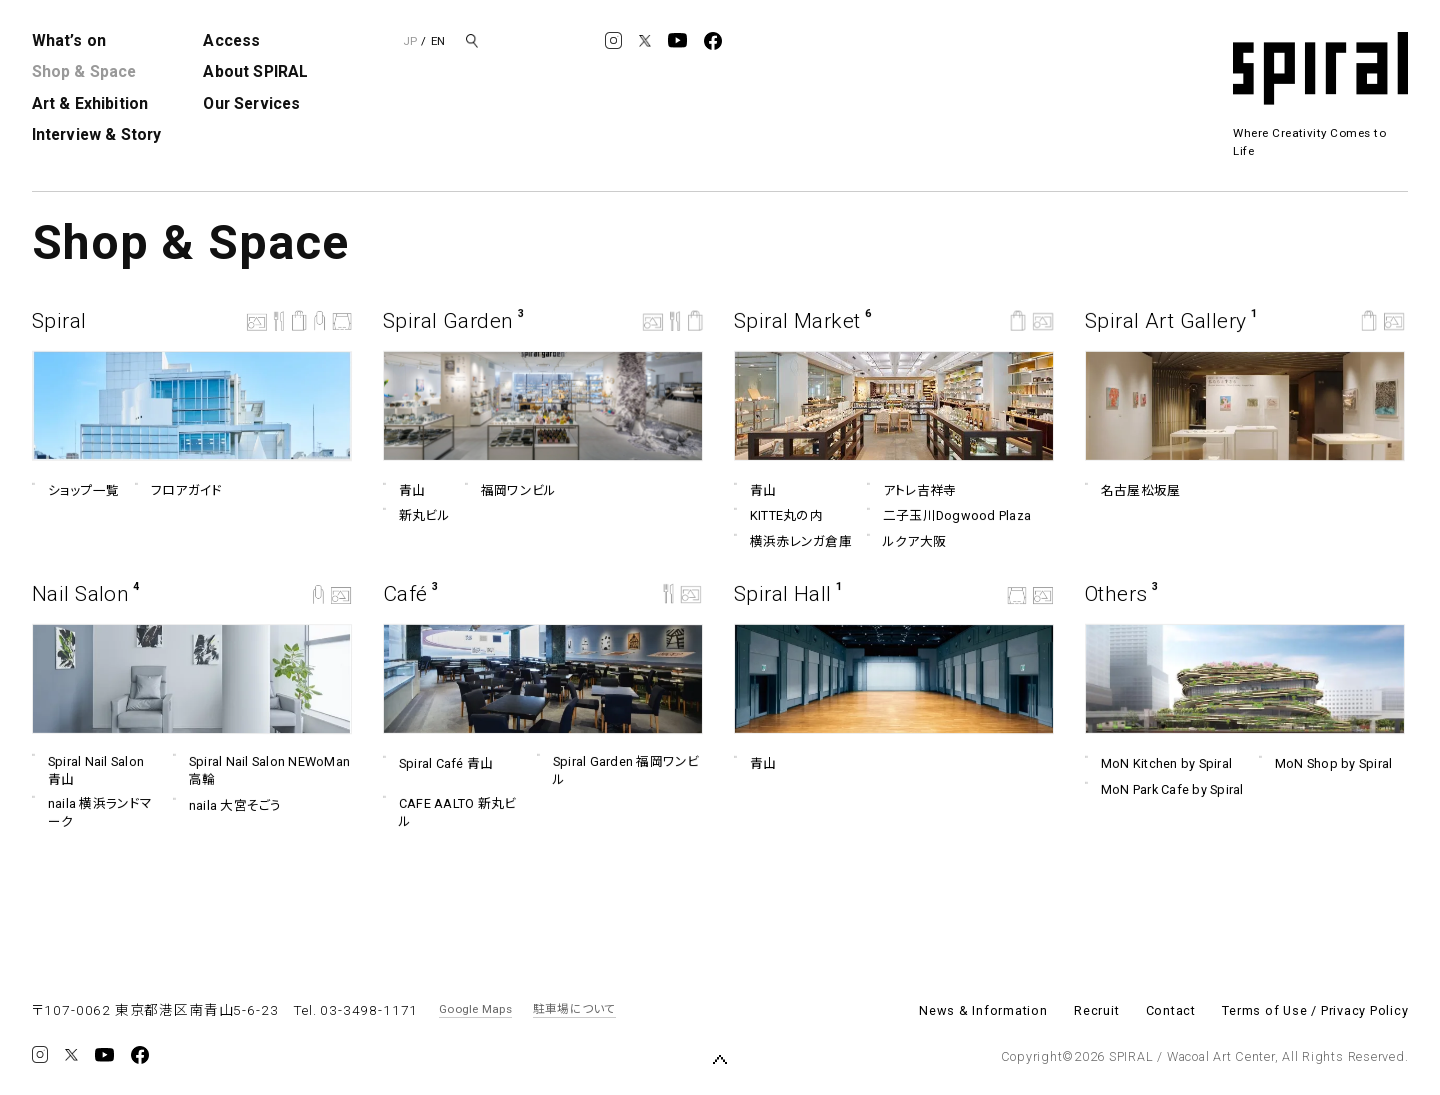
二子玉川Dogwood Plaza (949, 516)
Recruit (1096, 1010)
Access (231, 40)
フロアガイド (178, 491)
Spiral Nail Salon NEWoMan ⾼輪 (261, 770)
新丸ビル (416, 516)
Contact (1171, 1010)
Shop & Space (84, 71)
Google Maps (475, 1009)
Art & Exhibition (90, 103)
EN (438, 41)
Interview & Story (97, 134)
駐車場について (574, 1009)
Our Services (251, 103)
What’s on (69, 40)
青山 (404, 491)
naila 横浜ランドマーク (92, 812)
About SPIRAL (255, 71)
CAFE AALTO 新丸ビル (449, 812)
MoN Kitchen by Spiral (1158, 764)
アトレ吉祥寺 (911, 490)
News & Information (983, 1010)
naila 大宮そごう (226, 806)
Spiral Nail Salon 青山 (88, 770)
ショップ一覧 (75, 491)
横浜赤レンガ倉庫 (793, 542)
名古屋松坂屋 (1132, 491)
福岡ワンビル (510, 491)
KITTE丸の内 (778, 516)
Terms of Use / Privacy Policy (1315, 1010)
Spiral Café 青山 (438, 764)
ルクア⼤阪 (906, 542)
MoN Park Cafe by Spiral (1164, 790)
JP (410, 41)
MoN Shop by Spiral (1325, 764)
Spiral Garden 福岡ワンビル (618, 770)
